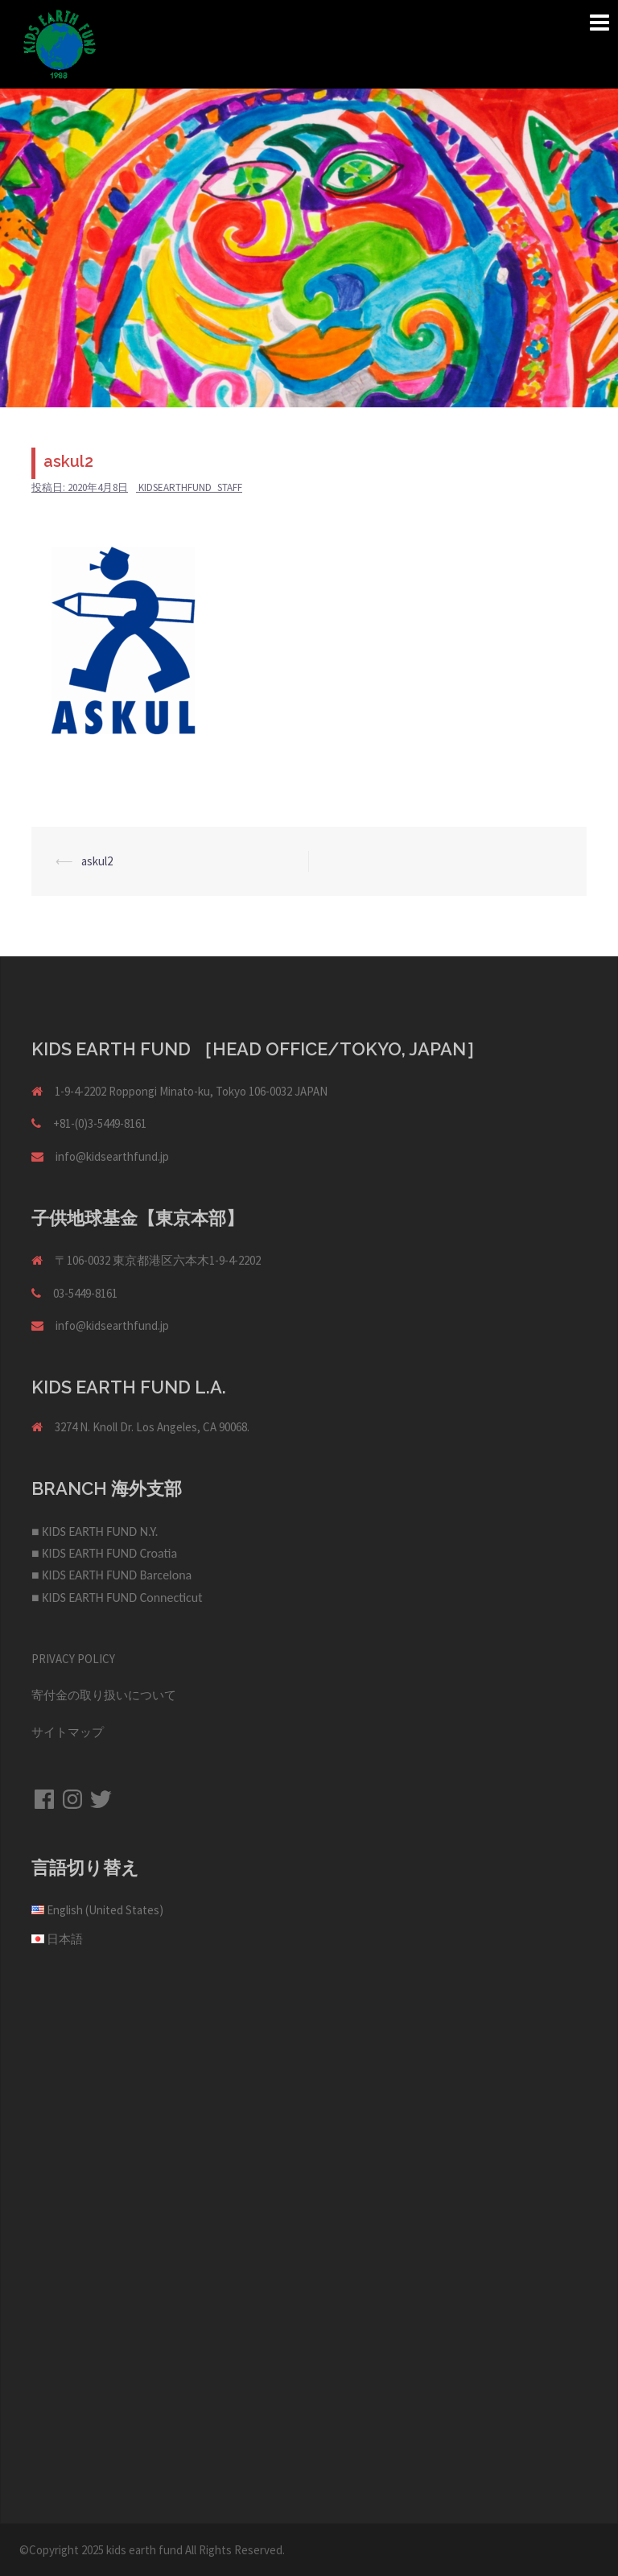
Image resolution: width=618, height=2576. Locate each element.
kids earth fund (144, 2549)
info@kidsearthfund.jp (112, 1156)
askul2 (97, 861)
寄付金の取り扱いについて (103, 1695)
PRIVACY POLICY (73, 1658)
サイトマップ (67, 1732)
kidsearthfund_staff (190, 487)
